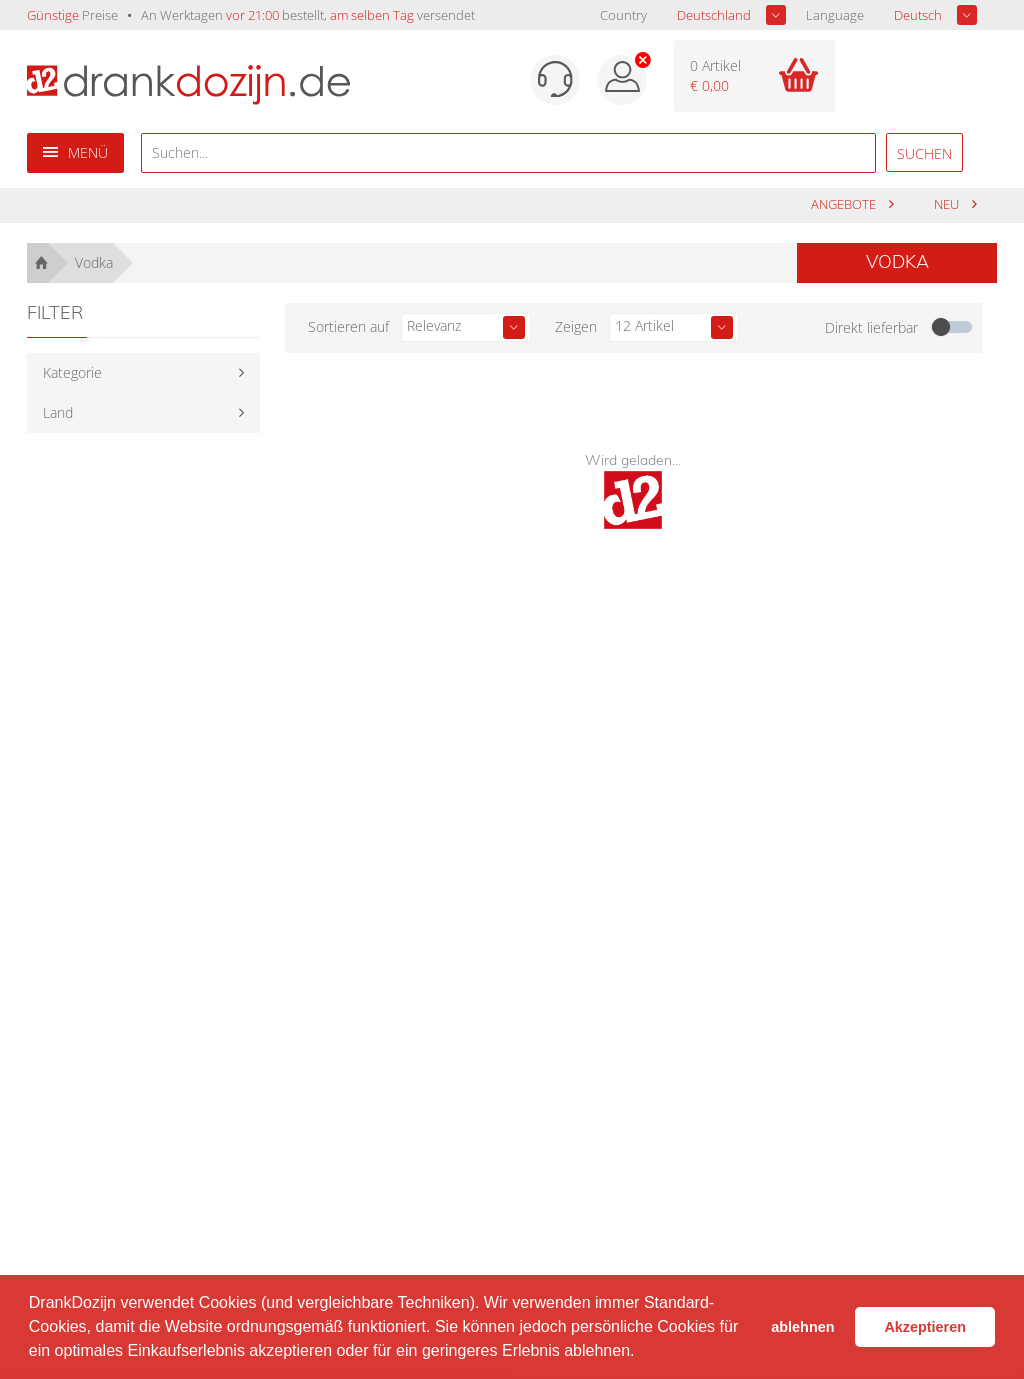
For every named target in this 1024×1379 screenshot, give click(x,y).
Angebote (845, 204)
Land (58, 412)
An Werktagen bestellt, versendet (308, 15)
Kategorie (72, 372)
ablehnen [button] (802, 1327)
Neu (948, 204)
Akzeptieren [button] (925, 1327)
